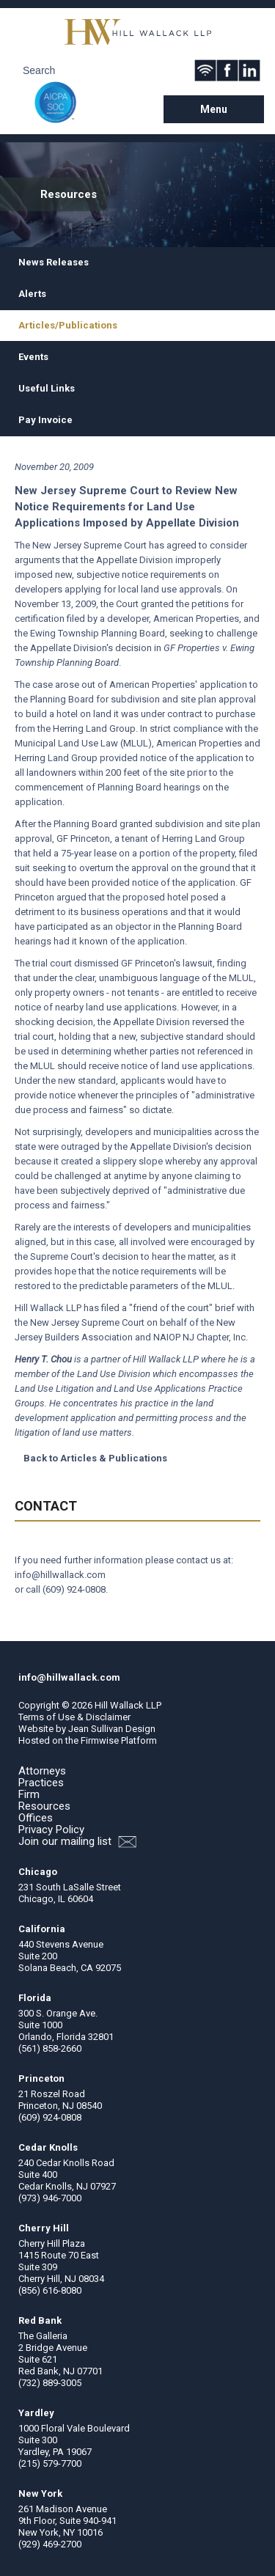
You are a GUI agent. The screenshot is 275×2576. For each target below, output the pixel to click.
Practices (41, 1782)
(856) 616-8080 (49, 2290)
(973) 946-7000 (49, 2197)
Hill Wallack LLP (128, 1705)
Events (33, 356)
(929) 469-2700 (49, 2544)
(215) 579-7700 (49, 2463)
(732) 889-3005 (49, 2382)
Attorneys (42, 1771)
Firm (29, 1794)
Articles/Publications (67, 325)
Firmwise (100, 1740)
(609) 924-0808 (74, 1589)
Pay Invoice (45, 419)
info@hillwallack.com (60, 1574)
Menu (213, 109)
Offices (35, 1818)
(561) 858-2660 (49, 2048)
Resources (44, 1806)
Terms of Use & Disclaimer (74, 1716)
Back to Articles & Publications (95, 1458)
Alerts (32, 293)
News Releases (53, 262)
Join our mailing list (77, 1841)
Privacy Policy (51, 1829)
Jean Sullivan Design (111, 1728)
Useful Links (46, 388)
